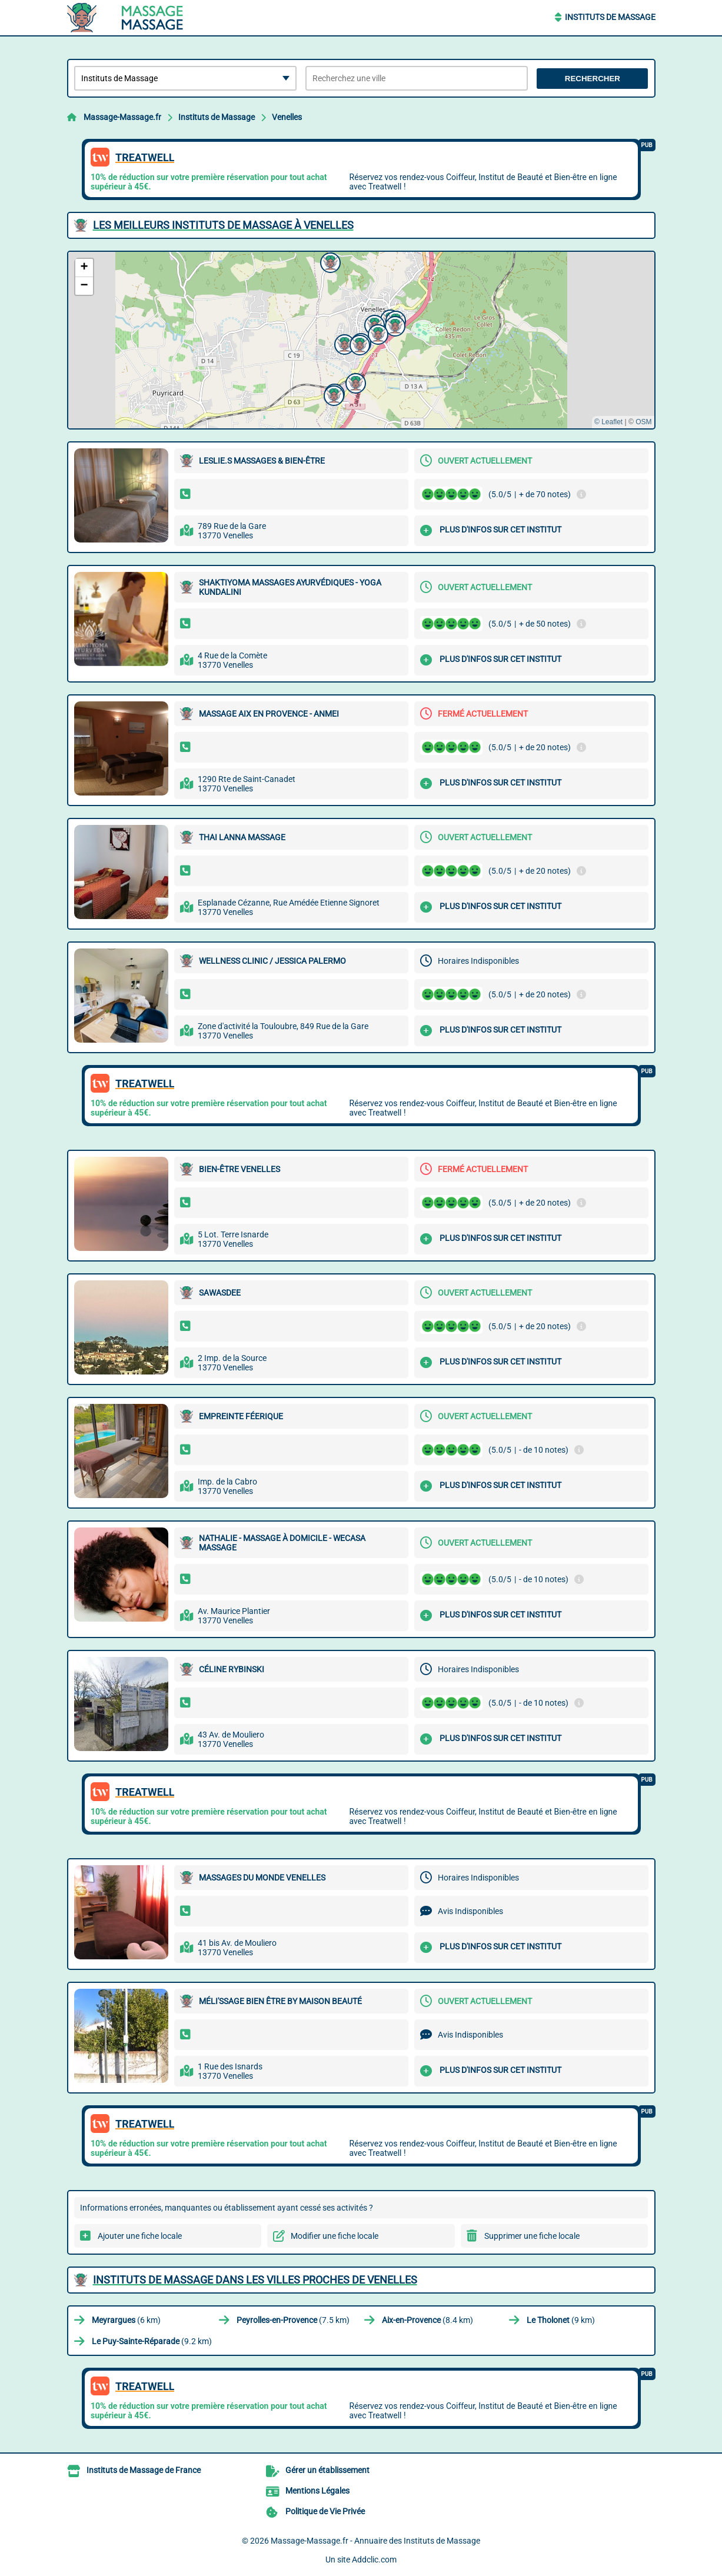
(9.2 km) (152, 2341)
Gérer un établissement (327, 2470)
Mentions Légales (317, 2490)
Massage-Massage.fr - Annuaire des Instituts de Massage (375, 2540)
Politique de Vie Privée (325, 2511)
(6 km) (126, 2320)
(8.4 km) (427, 2320)
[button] (343, 343)
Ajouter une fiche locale (140, 2236)
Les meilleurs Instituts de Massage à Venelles (223, 225)
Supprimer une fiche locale (532, 2236)
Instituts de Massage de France (143, 2470)
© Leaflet (608, 422)
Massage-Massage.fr (122, 117)
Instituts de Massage (610, 17)
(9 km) (561, 2320)
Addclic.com (374, 2559)
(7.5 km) (293, 2320)
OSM (643, 422)
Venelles (287, 117)
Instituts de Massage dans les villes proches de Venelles (255, 2280)
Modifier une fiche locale (334, 2236)
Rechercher (592, 78)
